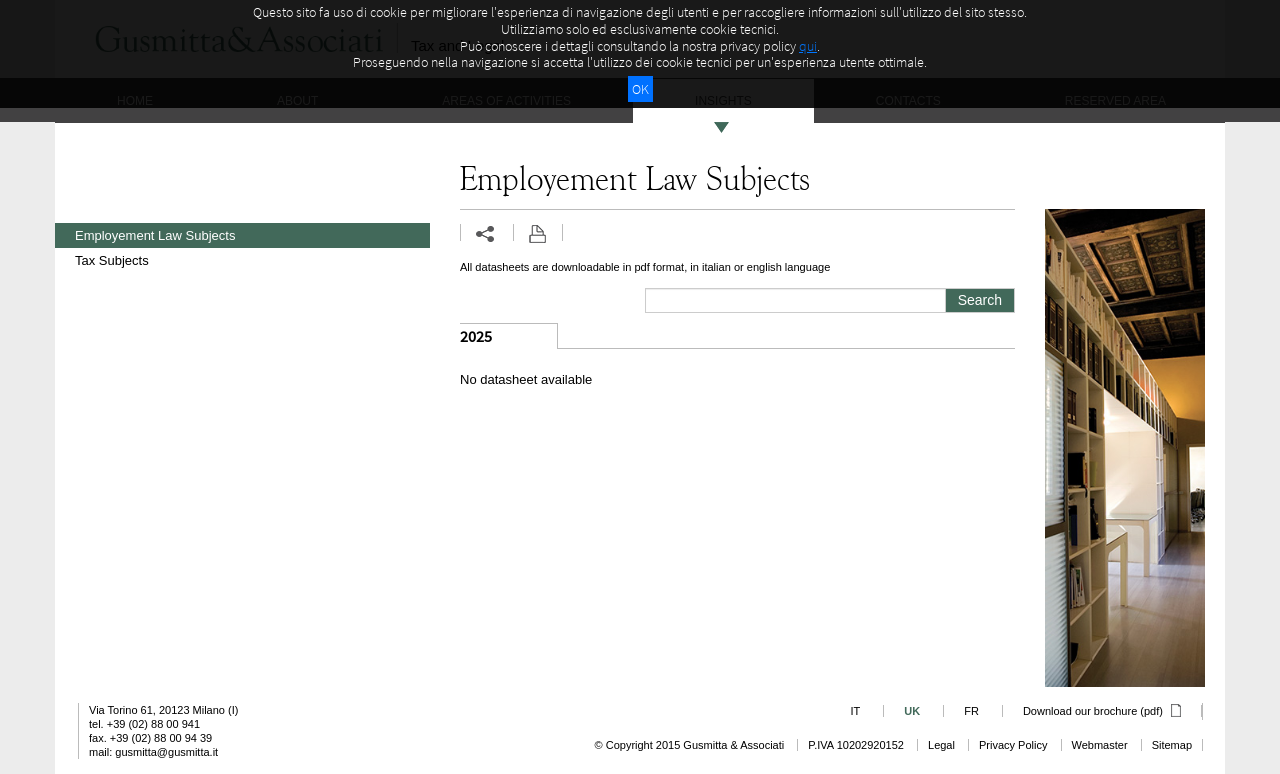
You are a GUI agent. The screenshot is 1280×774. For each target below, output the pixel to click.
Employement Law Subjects (155, 235)
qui (808, 46)
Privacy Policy (1013, 745)
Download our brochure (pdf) (1102, 711)
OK (640, 89)
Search (980, 300)
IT (855, 711)
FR (971, 711)
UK (912, 711)
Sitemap (1172, 745)
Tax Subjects (112, 260)
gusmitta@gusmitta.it (166, 752)
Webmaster (1100, 745)
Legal (941, 745)
